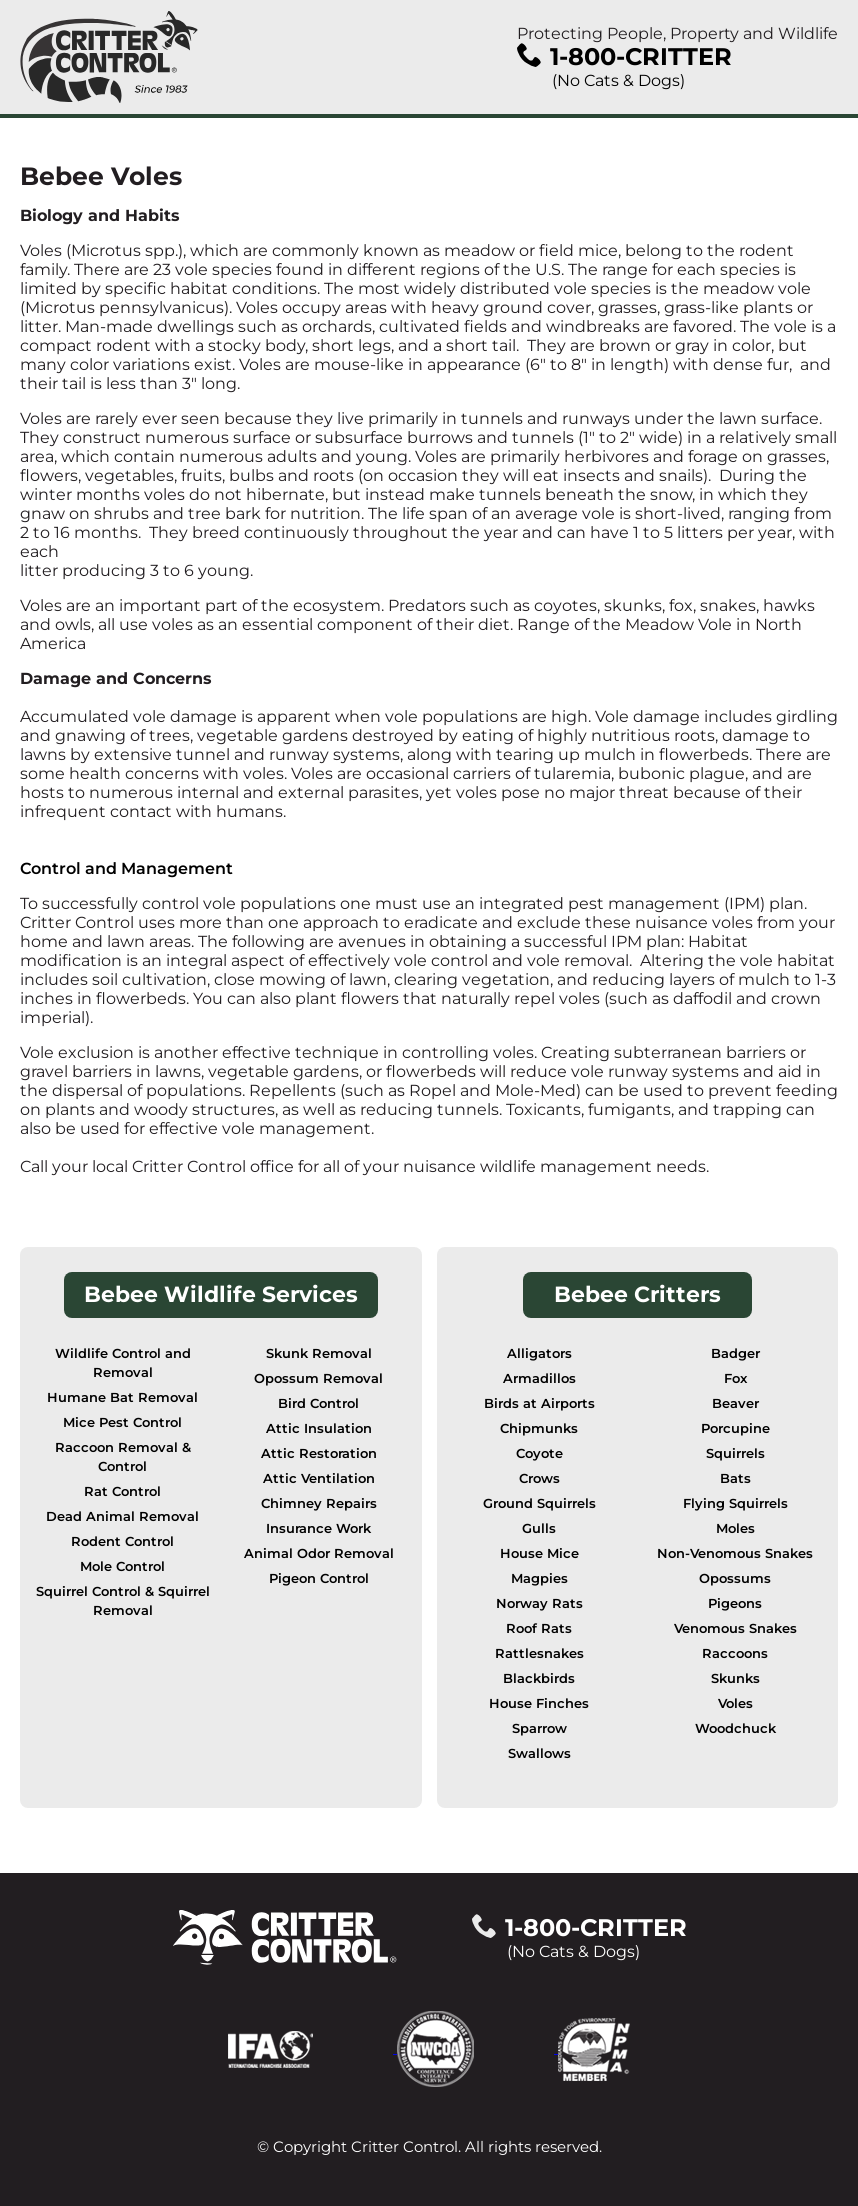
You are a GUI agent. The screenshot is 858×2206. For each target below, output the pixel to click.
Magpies (539, 1578)
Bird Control (318, 1403)
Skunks (735, 1678)
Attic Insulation (319, 1428)
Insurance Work (318, 1528)
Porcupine (735, 1428)
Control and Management (126, 868)
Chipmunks (539, 1428)
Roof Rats (539, 1628)
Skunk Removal (319, 1353)
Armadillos (539, 1378)
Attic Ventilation (319, 1478)
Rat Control (122, 1491)
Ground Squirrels (539, 1503)
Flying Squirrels (735, 1503)
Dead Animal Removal (122, 1516)
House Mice (539, 1553)
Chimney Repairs (319, 1503)
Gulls (539, 1528)
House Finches (539, 1703)
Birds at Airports (539, 1403)
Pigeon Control (319, 1578)
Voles (735, 1703)
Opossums (735, 1578)
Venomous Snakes (735, 1628)
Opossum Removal (318, 1378)
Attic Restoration (319, 1453)
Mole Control (122, 1566)
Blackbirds (539, 1678)
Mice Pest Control (122, 1422)
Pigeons (735, 1603)
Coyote (539, 1453)
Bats (735, 1478)
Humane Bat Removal (122, 1397)
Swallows (539, 1753)
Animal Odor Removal (319, 1553)
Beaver (735, 1403)
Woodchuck (735, 1728)
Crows (539, 1478)
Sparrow (539, 1728)
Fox (735, 1378)
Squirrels (735, 1453)
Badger (735, 1353)
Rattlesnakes (539, 1653)
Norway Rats (539, 1603)
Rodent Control (122, 1541)
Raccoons (735, 1653)
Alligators (539, 1353)
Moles (735, 1528)
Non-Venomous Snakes (735, 1553)
